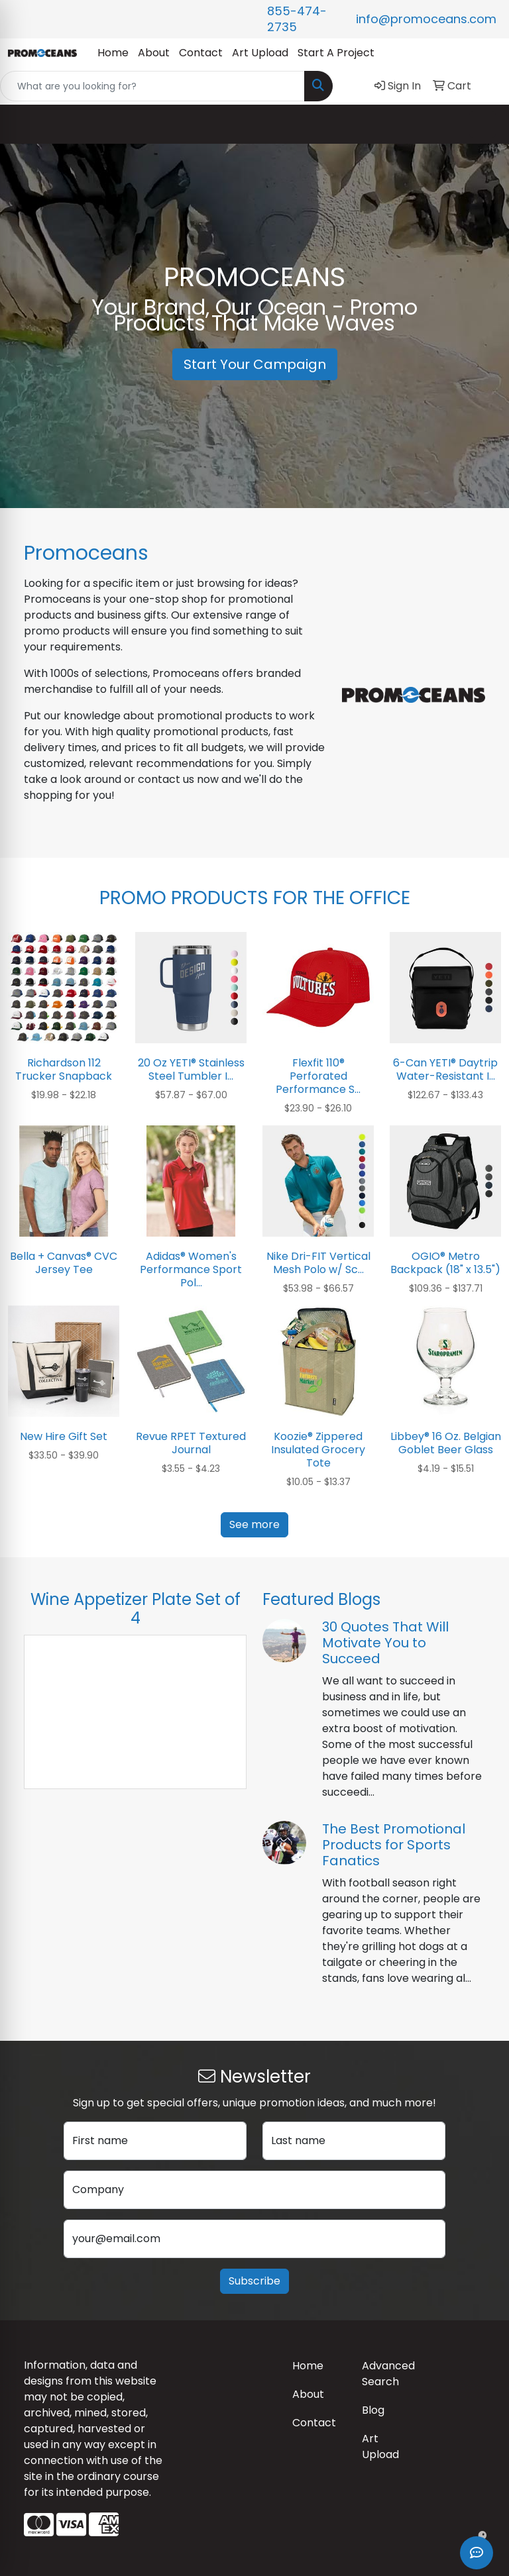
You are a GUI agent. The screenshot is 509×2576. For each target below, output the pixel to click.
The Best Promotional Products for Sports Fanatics (393, 1845)
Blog (373, 2410)
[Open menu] (482, 124)
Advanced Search (388, 2373)
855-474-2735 (297, 19)
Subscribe (254, 2281)
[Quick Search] (152, 86)
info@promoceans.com (426, 19)
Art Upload (260, 52)
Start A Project (336, 52)
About (154, 52)
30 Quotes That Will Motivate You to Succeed (385, 1643)
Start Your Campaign (255, 364)
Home (113, 52)
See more (254, 1524)
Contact (201, 52)
